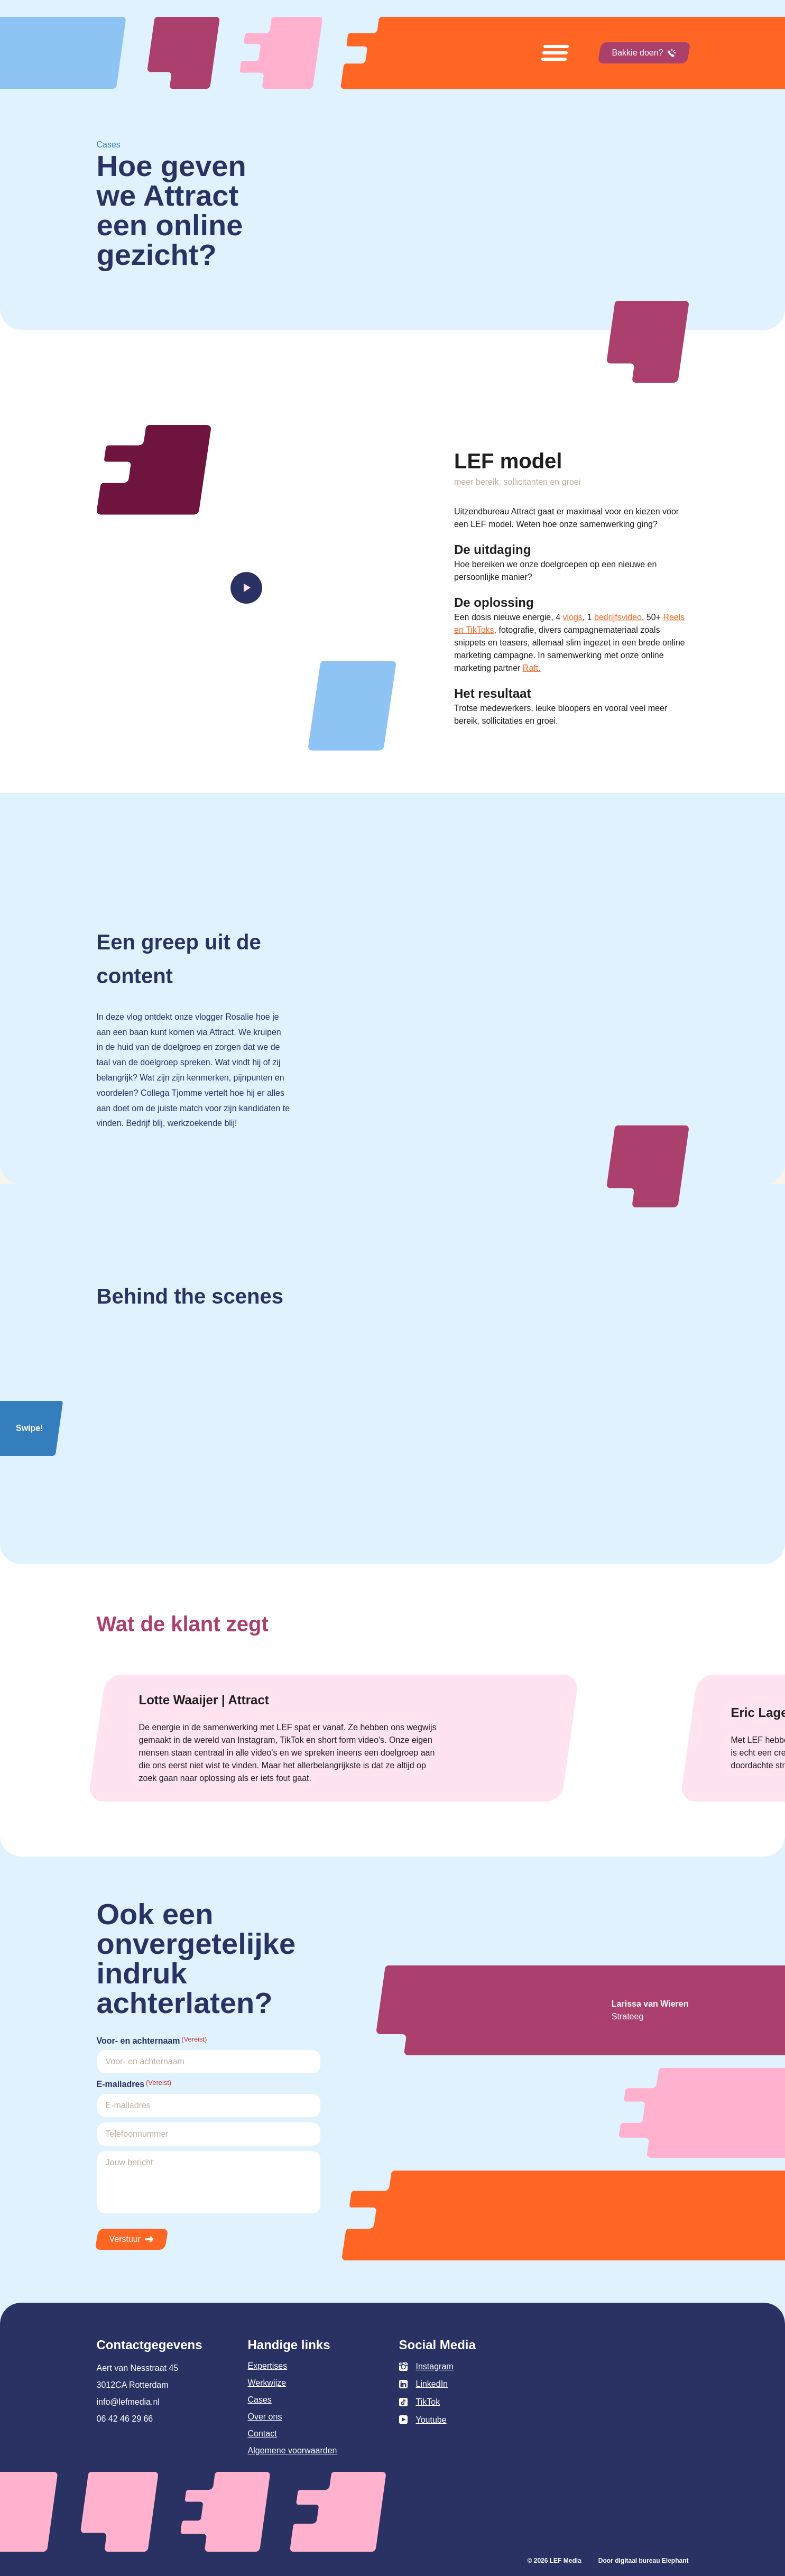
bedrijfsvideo (618, 617)
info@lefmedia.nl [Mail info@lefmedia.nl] (128, 2401)
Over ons (265, 2416)
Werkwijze (267, 2382)
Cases (260, 2399)
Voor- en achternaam (152, 2040)
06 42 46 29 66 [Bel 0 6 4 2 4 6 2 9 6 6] (125, 2418)
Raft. (532, 667)
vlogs (572, 617)
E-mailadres (134, 2084)
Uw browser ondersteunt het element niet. (500, 1061)
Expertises (268, 2365)
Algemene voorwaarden (292, 2450)
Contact (262, 2433)
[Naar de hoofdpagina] (266, 53)
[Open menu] (555, 53)
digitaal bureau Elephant (651, 2560)
